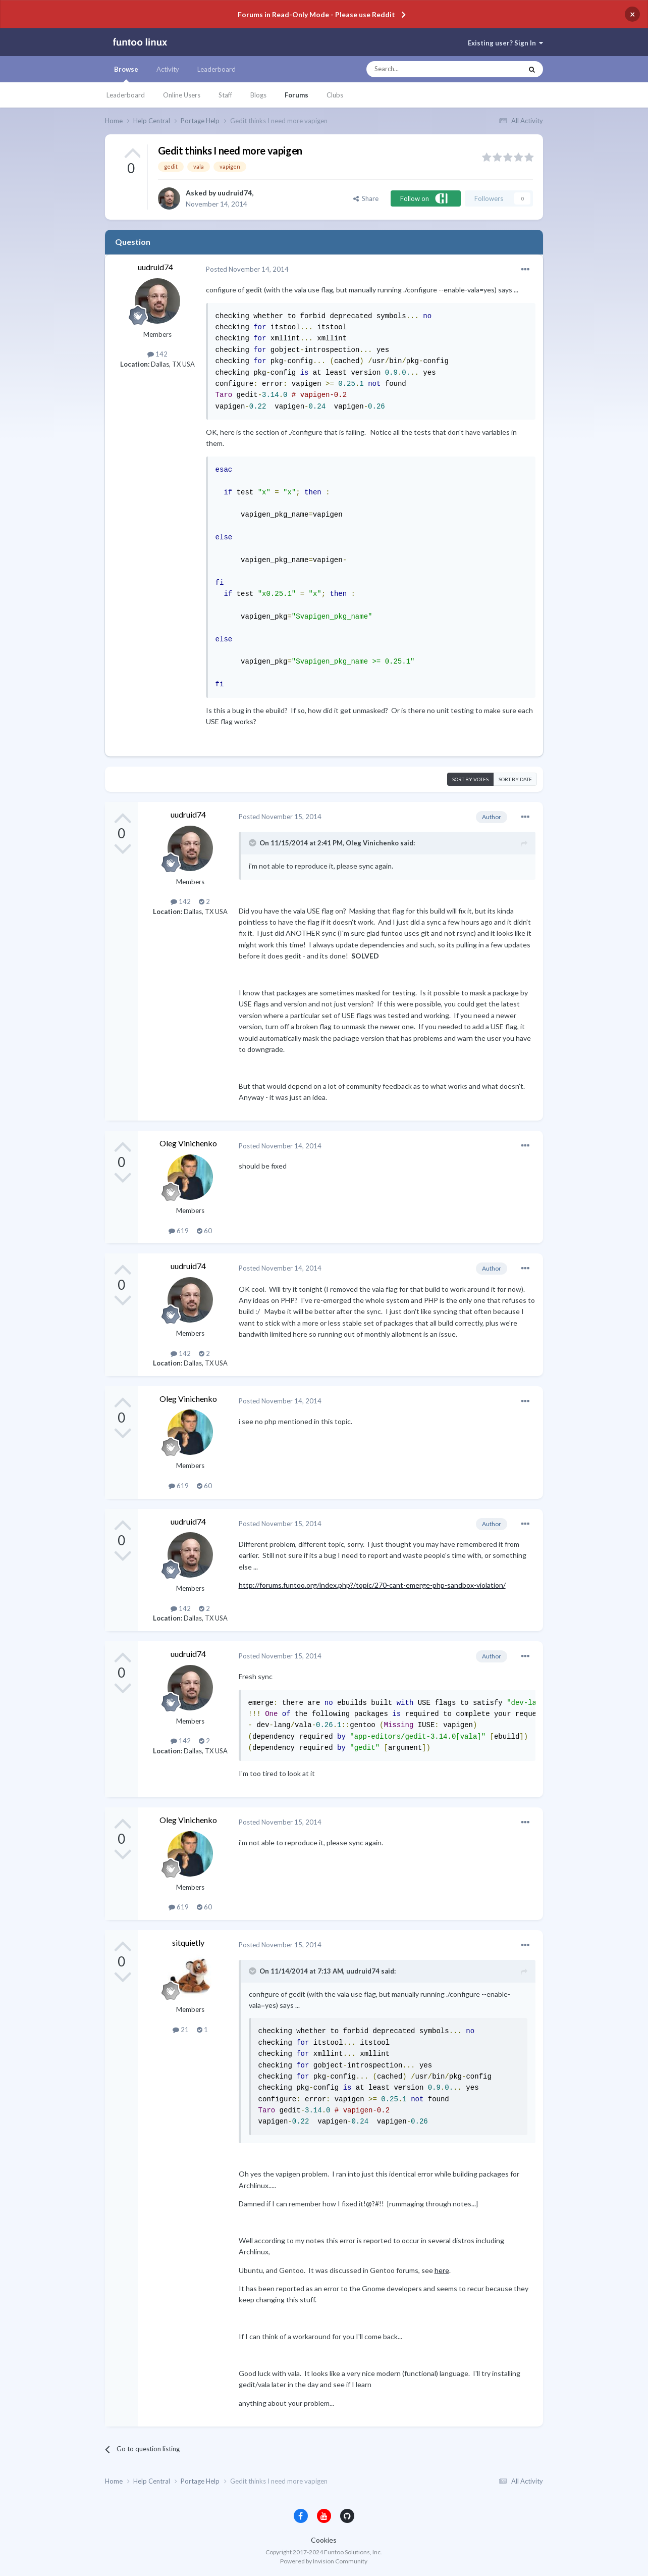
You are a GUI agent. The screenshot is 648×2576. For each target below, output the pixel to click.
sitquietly (188, 1942)
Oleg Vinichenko (188, 1143)
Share (366, 198)
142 (157, 354)
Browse (126, 73)
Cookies (324, 2540)
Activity (167, 69)
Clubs (335, 95)
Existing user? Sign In (505, 43)
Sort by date (515, 779)
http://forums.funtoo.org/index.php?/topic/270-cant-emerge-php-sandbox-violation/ (372, 1585)
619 (179, 1231)
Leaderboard (125, 95)
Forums (296, 95)
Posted (247, 269)
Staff (225, 95)
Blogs (258, 95)
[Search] (424, 69)
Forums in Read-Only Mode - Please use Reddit (316, 14)
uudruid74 (235, 192)
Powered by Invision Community (323, 2561)
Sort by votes (470, 779)
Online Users (181, 95)
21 (181, 2030)
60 (204, 1231)
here (442, 2270)
